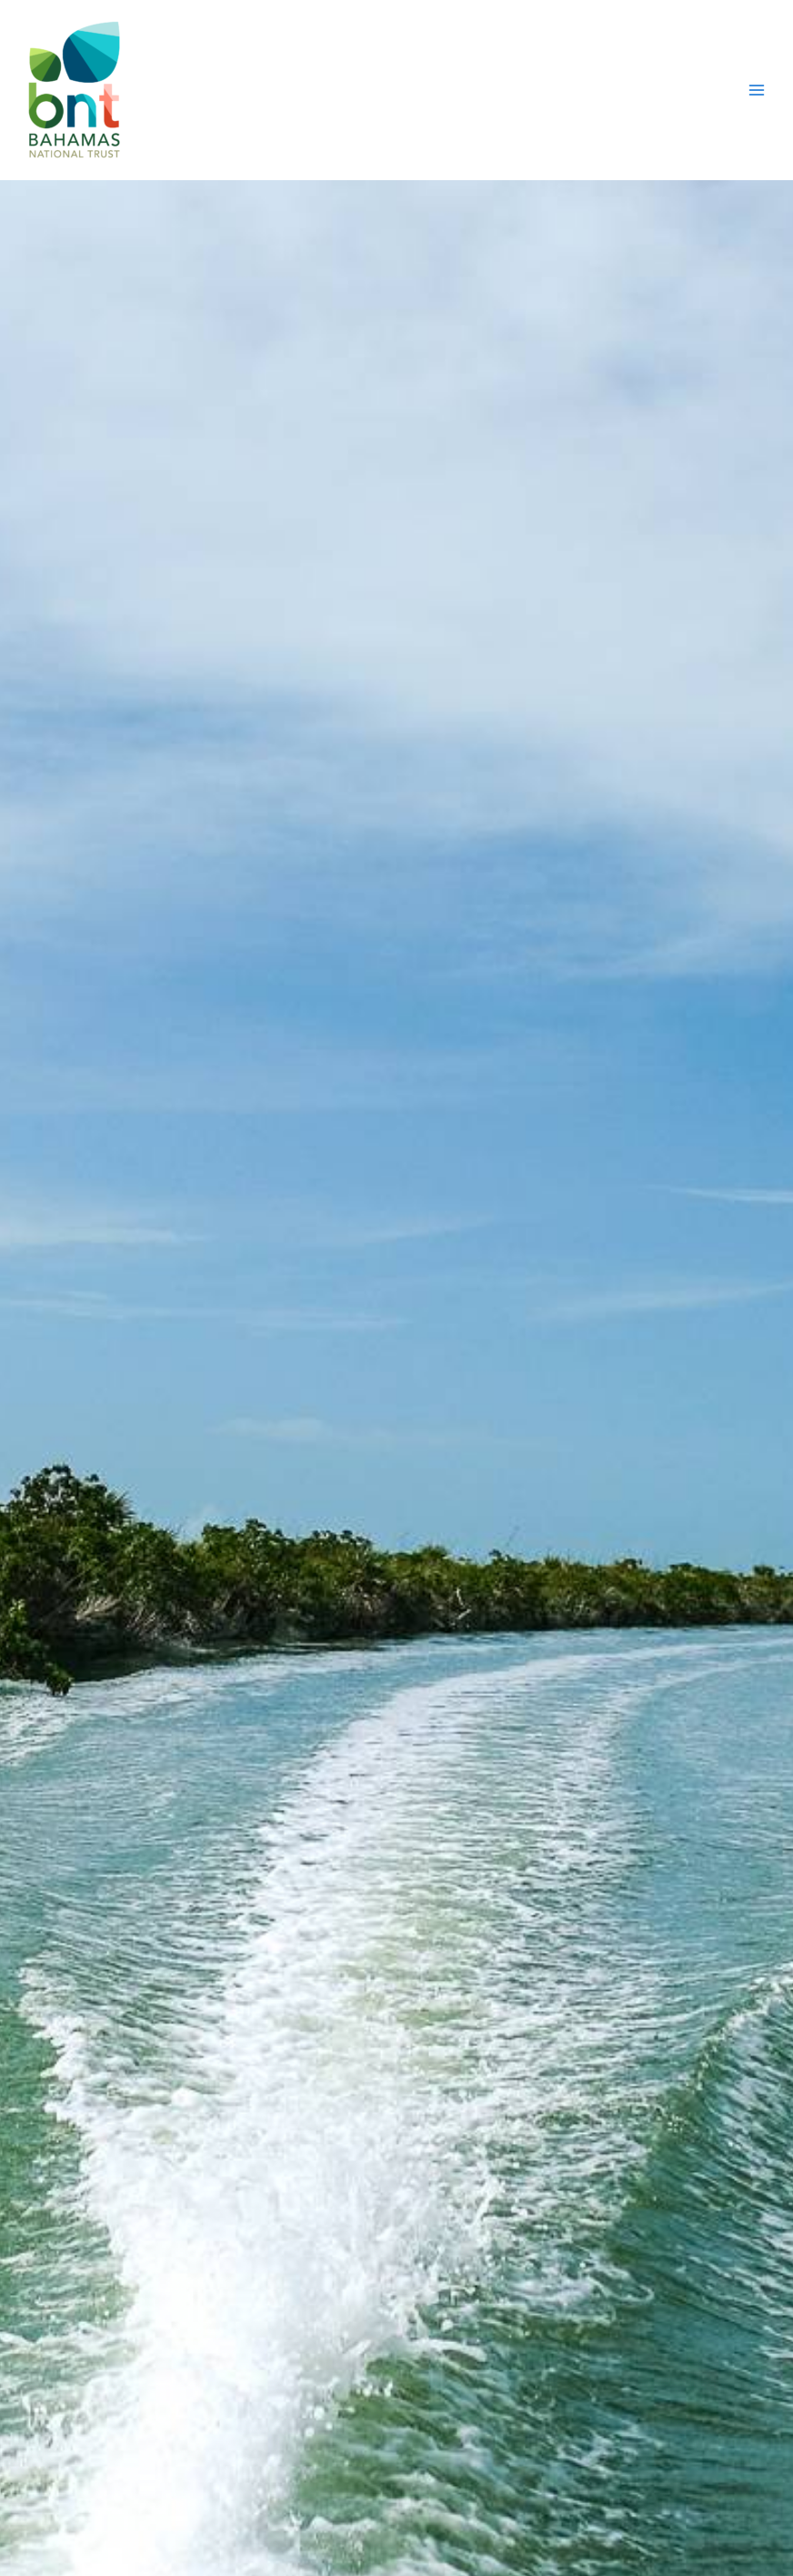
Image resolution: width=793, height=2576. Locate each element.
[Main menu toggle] (756, 90)
